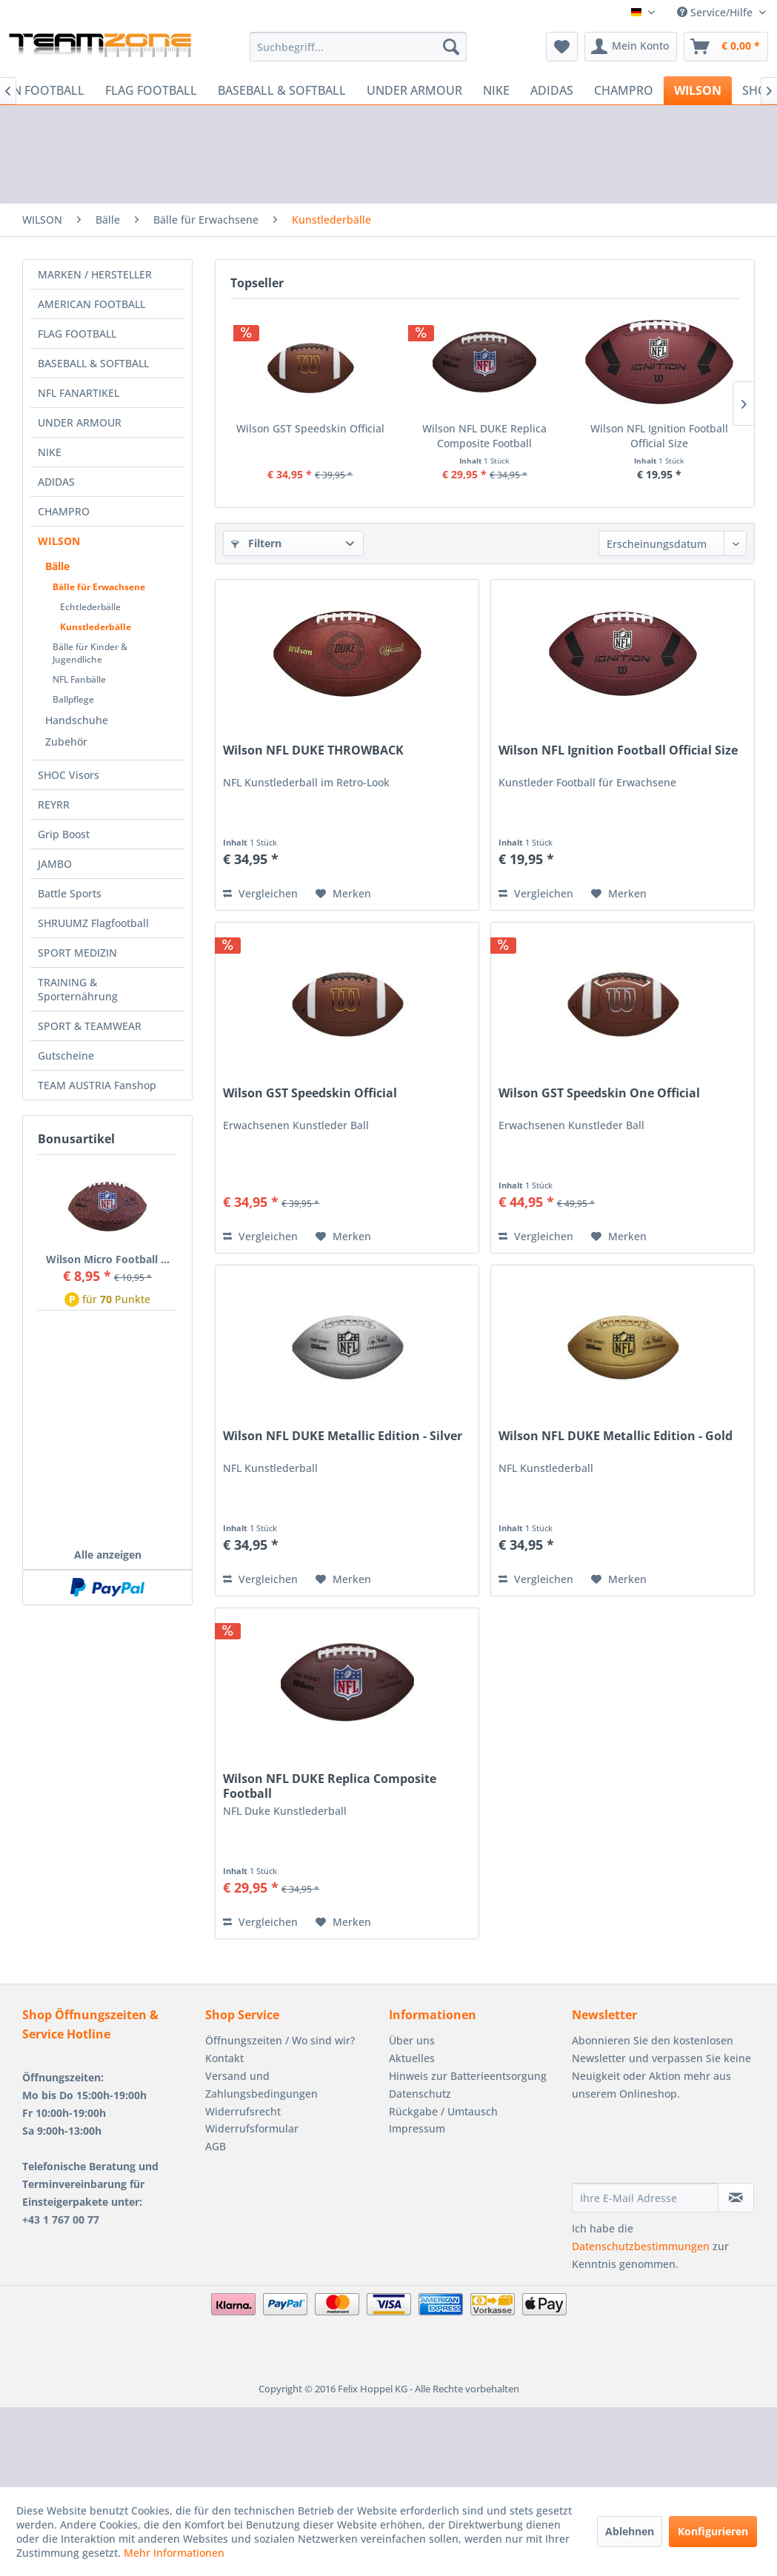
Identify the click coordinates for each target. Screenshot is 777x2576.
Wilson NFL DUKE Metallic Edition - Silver (342, 1436)
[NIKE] (496, 90)
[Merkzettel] (562, 46)
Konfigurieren (713, 2531)
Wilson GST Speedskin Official (310, 428)
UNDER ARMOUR (79, 422)
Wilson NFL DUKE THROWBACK (313, 750)
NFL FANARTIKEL (78, 393)
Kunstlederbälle (95, 626)
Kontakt (224, 2058)
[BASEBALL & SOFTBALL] (281, 90)
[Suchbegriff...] (358, 46)
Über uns (412, 2040)
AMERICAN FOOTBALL (91, 304)
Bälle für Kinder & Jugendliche (90, 653)
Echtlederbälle (90, 606)
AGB (215, 2146)
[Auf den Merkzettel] (343, 894)
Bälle (57, 566)
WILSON (59, 541)
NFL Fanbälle (79, 679)
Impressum (417, 2128)
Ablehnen (629, 2531)
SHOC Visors (68, 775)
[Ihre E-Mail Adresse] (645, 2197)
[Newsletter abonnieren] (736, 2197)
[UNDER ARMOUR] (414, 90)
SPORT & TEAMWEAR (89, 1026)
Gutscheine (66, 1055)
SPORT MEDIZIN (77, 953)
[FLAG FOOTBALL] (151, 90)
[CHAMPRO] (624, 90)
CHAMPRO (64, 511)
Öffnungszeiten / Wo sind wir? (280, 2040)
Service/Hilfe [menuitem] (716, 12)
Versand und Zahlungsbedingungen (261, 2085)
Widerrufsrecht (243, 2111)
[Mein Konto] (630, 46)
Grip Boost (64, 834)
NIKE (49, 452)
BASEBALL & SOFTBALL (93, 363)
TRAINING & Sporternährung (78, 989)
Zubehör (66, 742)
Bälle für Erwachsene (99, 587)
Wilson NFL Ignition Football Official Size (659, 435)
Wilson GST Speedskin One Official (599, 1093)
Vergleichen (260, 893)
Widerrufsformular (252, 2128)
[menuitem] (358, 46)
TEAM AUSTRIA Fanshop (97, 1085)
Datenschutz (420, 2094)
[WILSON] (698, 90)
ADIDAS (56, 482)
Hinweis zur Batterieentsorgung (468, 2076)
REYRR (54, 804)
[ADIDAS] (552, 90)
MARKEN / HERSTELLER (95, 274)
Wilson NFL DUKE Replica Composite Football (484, 435)
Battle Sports (69, 893)
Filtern (256, 543)
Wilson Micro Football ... (108, 1259)
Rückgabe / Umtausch (443, 2111)
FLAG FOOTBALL (77, 334)
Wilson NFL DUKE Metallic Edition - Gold (615, 1436)
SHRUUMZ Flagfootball (93, 923)
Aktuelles (412, 2058)
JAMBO (55, 864)
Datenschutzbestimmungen (641, 2246)
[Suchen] (451, 46)
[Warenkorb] (726, 46)
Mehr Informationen (174, 2553)
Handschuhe (76, 720)
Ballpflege (73, 699)
